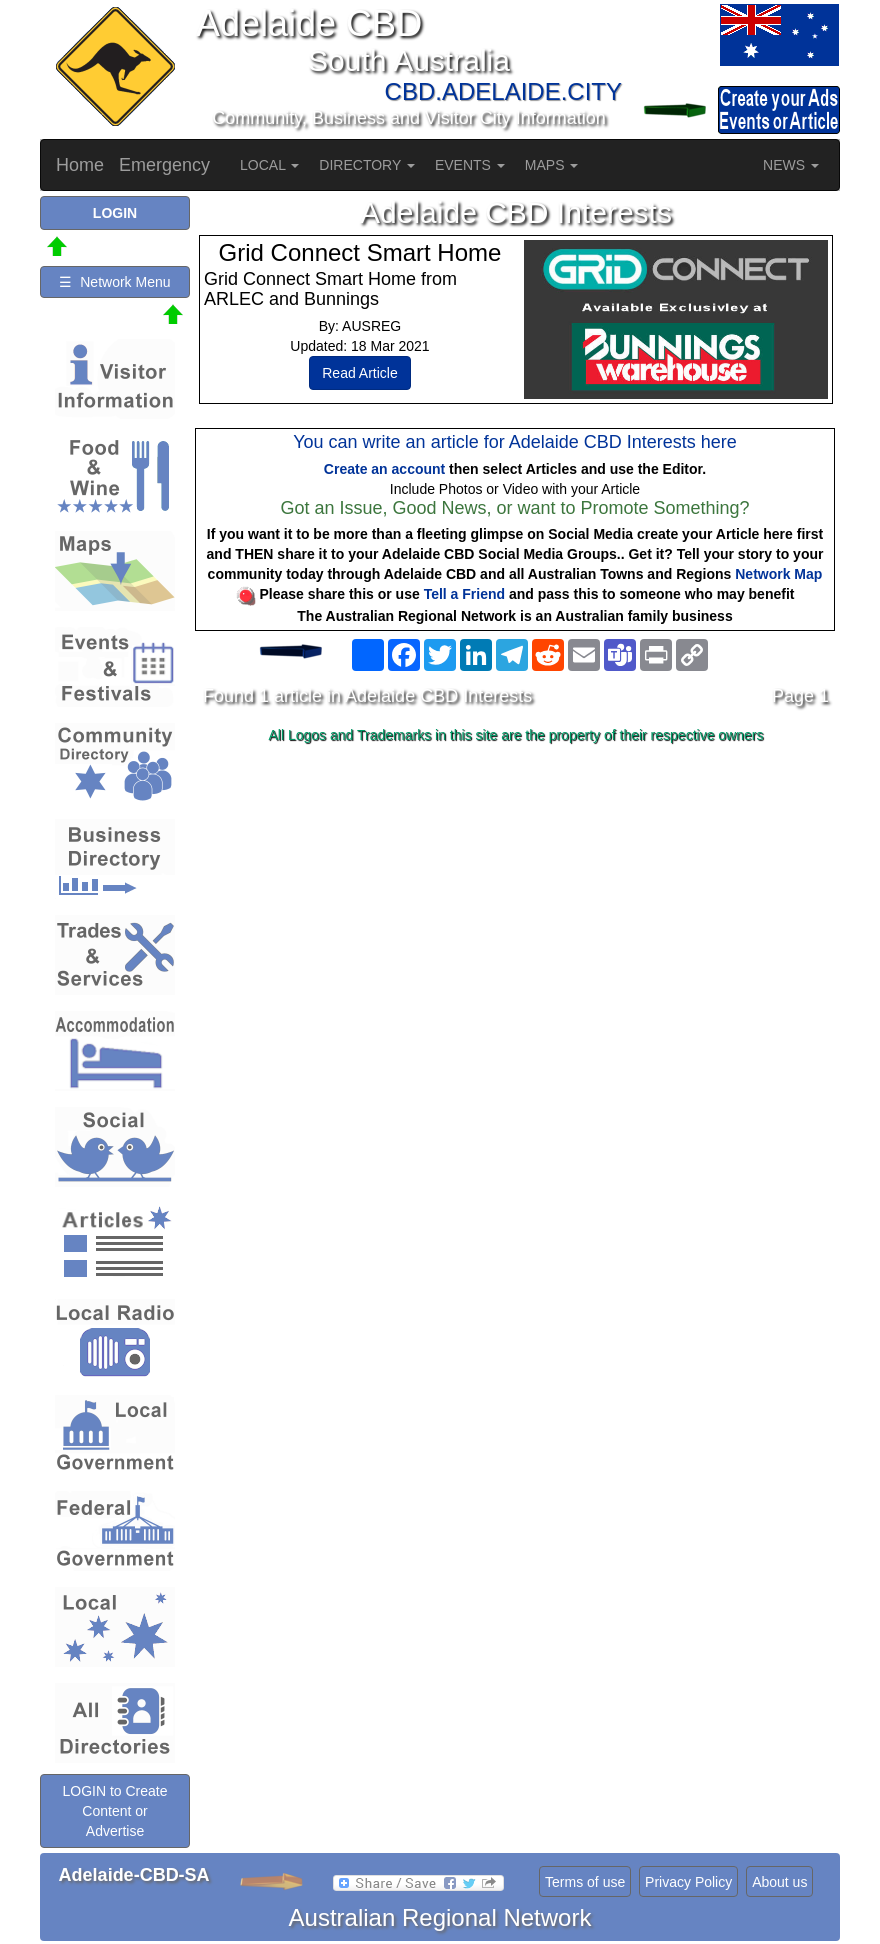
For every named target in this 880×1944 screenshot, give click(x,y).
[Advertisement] (516, 909)
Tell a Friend (464, 594)
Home (80, 165)
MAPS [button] (552, 165)
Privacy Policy (688, 1882)
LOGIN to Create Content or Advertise (114, 1811)
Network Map (778, 574)
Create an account (384, 469)
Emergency (164, 165)
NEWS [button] (791, 165)
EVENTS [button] (470, 165)
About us (779, 1882)
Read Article (359, 373)
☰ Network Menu (114, 282)
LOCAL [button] (269, 165)
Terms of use (585, 1882)
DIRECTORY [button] (367, 165)
